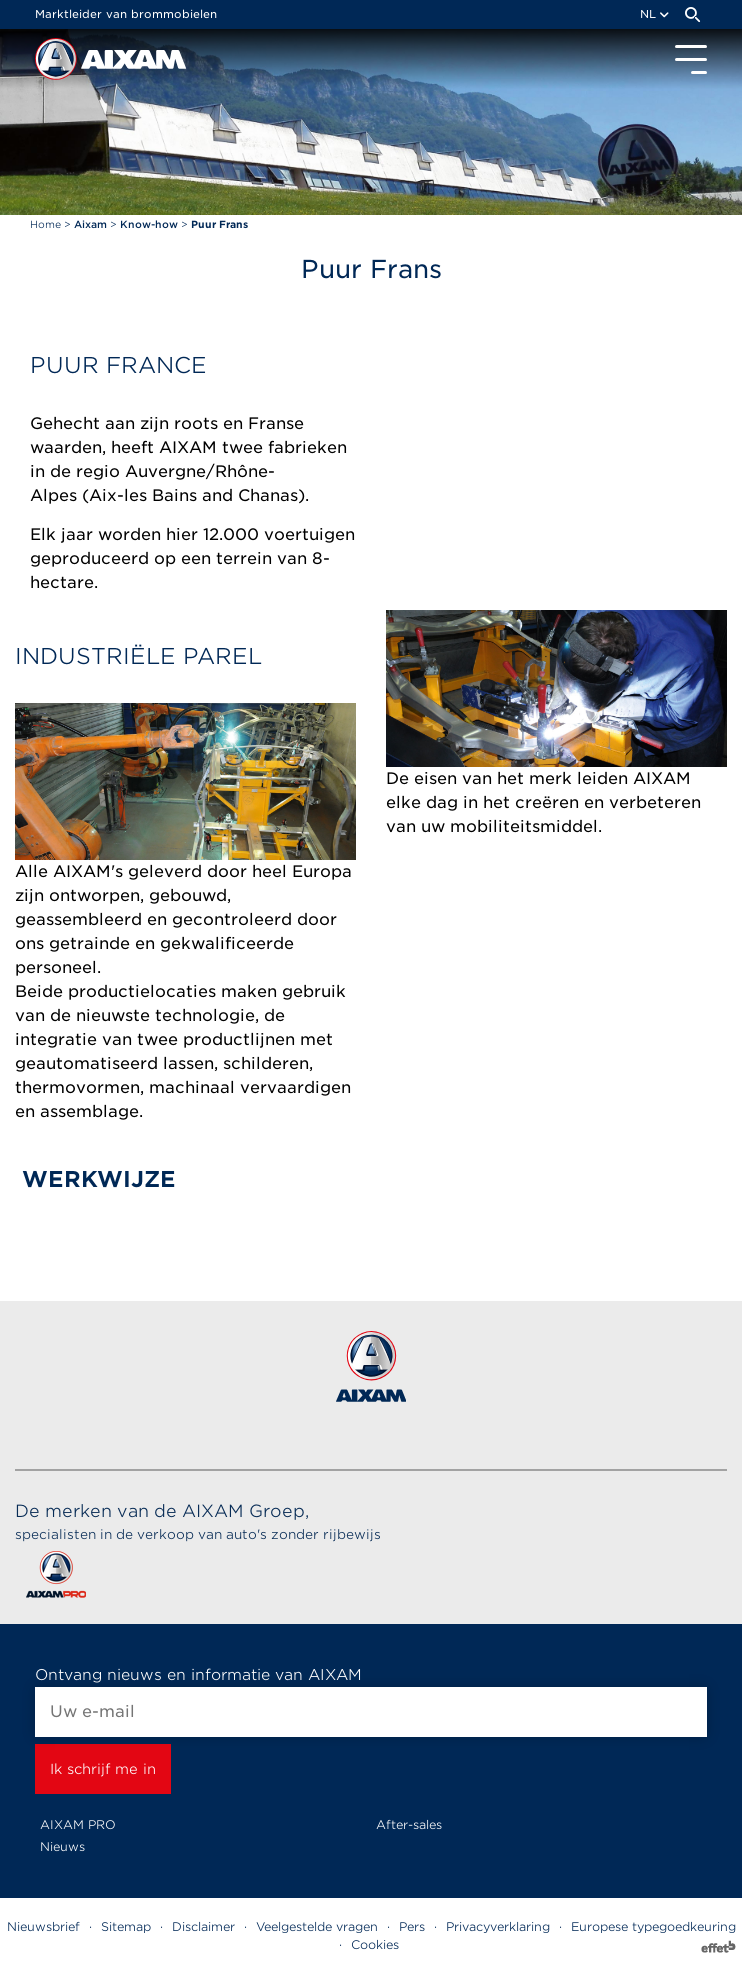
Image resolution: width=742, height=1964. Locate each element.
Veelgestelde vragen (317, 1926)
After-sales (409, 1824)
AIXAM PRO (78, 1824)
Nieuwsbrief (43, 1926)
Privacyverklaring (498, 1926)
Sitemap (126, 1926)
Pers (412, 1926)
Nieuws (62, 1846)
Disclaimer (203, 1926)
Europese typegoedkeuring (653, 1926)
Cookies (375, 1944)
